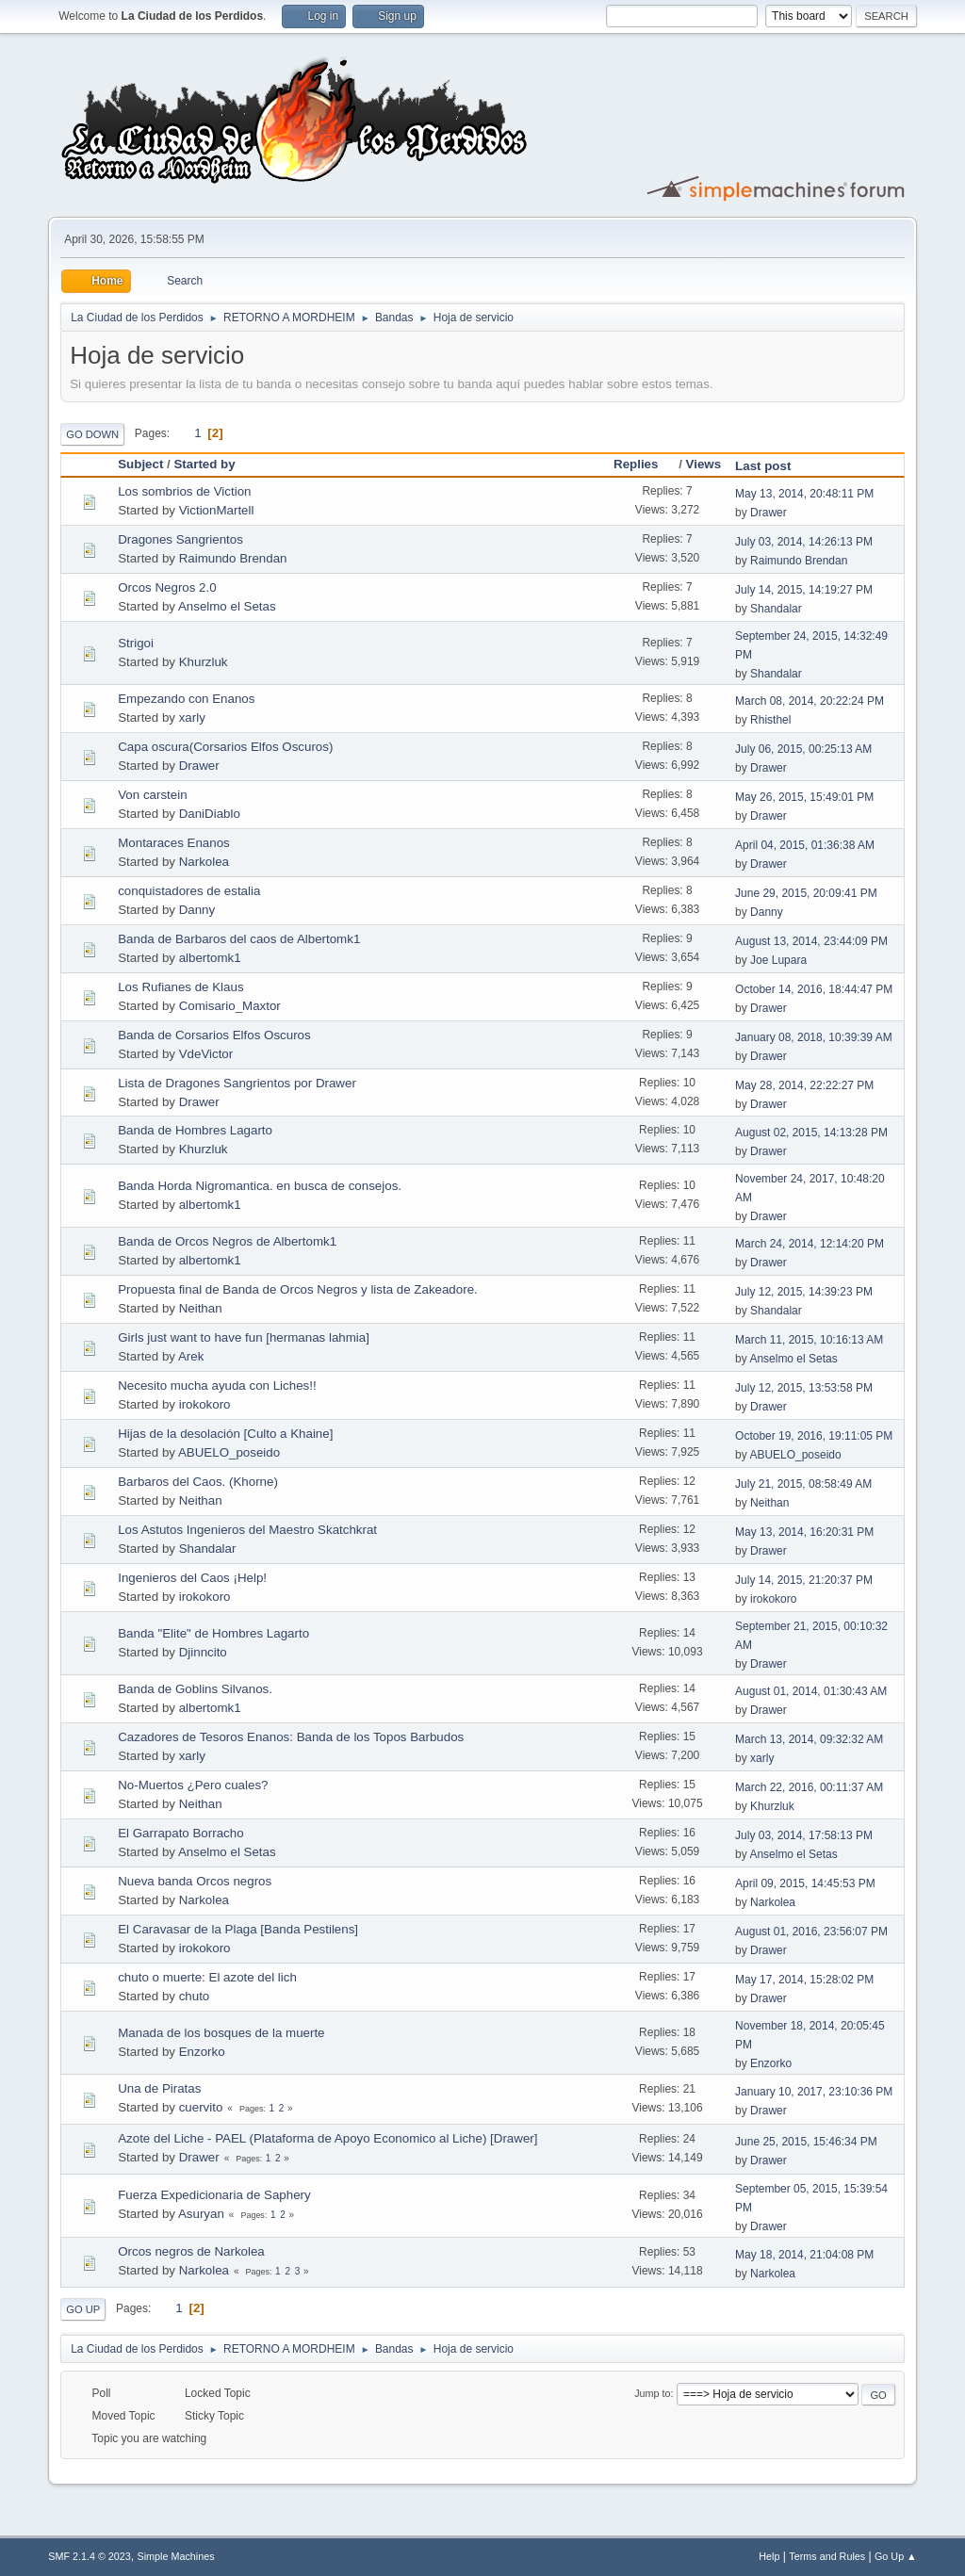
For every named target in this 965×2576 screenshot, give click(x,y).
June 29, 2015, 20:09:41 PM (806, 893)
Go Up (83, 2309)
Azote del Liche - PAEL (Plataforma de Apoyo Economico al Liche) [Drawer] (327, 2138)
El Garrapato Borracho (180, 1833)
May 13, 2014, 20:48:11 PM (804, 493)
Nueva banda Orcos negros (194, 1881)
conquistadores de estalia (189, 891)
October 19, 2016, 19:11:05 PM (813, 1436)
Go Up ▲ (896, 2556)
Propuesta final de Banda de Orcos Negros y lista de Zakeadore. (298, 1289)
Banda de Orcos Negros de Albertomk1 (227, 1241)
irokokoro (205, 1404)
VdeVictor (206, 1054)
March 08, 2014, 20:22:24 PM (809, 701)
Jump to (652, 2393)
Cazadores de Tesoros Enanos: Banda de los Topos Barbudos (291, 1737)
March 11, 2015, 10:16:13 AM (809, 1339)
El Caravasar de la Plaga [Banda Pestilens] (238, 1929)
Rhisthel (770, 719)
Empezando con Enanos (186, 699)
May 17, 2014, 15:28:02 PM (804, 1979)
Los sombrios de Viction (184, 491)
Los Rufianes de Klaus (180, 987)
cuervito (201, 2107)
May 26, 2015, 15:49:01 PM (804, 797)
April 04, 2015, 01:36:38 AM (805, 845)
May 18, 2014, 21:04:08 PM (804, 2254)
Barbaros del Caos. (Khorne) (198, 1482)
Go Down (92, 434)
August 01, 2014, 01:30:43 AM (811, 1691)
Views (704, 464)
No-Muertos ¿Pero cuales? (193, 1785)
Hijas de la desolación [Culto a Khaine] (225, 1434)
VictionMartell (216, 510)
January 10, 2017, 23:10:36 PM (813, 2091)
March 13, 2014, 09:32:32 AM (809, 1739)
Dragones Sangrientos (180, 539)
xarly (192, 717)
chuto (194, 1996)
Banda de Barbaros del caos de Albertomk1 (239, 939)
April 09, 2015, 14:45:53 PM (805, 1883)
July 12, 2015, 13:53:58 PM (804, 1387)
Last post (763, 466)
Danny (197, 910)
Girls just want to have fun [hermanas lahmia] (243, 1337)
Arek (191, 1356)
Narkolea (204, 862)
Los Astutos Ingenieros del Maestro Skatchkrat (247, 1530)
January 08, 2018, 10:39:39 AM (813, 1037)
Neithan (200, 1308)
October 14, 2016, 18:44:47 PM (813, 989)
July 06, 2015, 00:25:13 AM (803, 749)
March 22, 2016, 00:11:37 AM (809, 1787)
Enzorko (202, 2052)
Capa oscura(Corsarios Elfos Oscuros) (225, 747)
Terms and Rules (827, 2556)
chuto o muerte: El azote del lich (207, 1977)
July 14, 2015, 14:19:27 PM (804, 589)
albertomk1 (210, 958)
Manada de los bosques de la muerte (221, 2033)
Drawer (768, 512)
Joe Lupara (778, 960)
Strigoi (136, 643)
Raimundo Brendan (233, 558)
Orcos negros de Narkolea (191, 2251)
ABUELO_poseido (229, 1452)
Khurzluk (203, 662)
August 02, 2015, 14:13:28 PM (811, 1132)
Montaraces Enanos (174, 843)
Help (769, 2556)
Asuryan (201, 2214)
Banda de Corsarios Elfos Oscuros (214, 1035)
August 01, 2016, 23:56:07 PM (811, 1931)
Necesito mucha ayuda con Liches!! (217, 1385)
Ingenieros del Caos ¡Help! (192, 1578)
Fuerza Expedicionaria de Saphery (214, 2195)
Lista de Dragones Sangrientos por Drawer (237, 1083)
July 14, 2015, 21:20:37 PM (804, 1580)
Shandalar (776, 608)
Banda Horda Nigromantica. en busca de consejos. (259, 1186)
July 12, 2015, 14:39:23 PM (804, 1291)
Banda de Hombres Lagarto (195, 1130)
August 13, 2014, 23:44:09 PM (811, 941)
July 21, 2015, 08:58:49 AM (803, 1484)
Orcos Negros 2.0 (167, 587)
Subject (140, 464)
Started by (204, 464)
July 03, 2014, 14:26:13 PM (804, 541)
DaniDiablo (209, 814)
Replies (644, 464)
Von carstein (152, 795)
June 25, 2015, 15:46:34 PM (806, 2141)
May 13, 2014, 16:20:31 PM (804, 1532)
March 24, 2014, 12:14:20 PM (809, 1243)
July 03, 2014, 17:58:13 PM (804, 1835)
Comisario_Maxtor (230, 1006)
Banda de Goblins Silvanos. (195, 1689)
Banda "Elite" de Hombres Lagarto (213, 1633)
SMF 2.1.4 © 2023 (89, 2556)
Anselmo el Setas (227, 606)
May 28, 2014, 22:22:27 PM (804, 1085)
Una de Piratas (159, 2088)
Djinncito (203, 1652)
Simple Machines (176, 2556)
